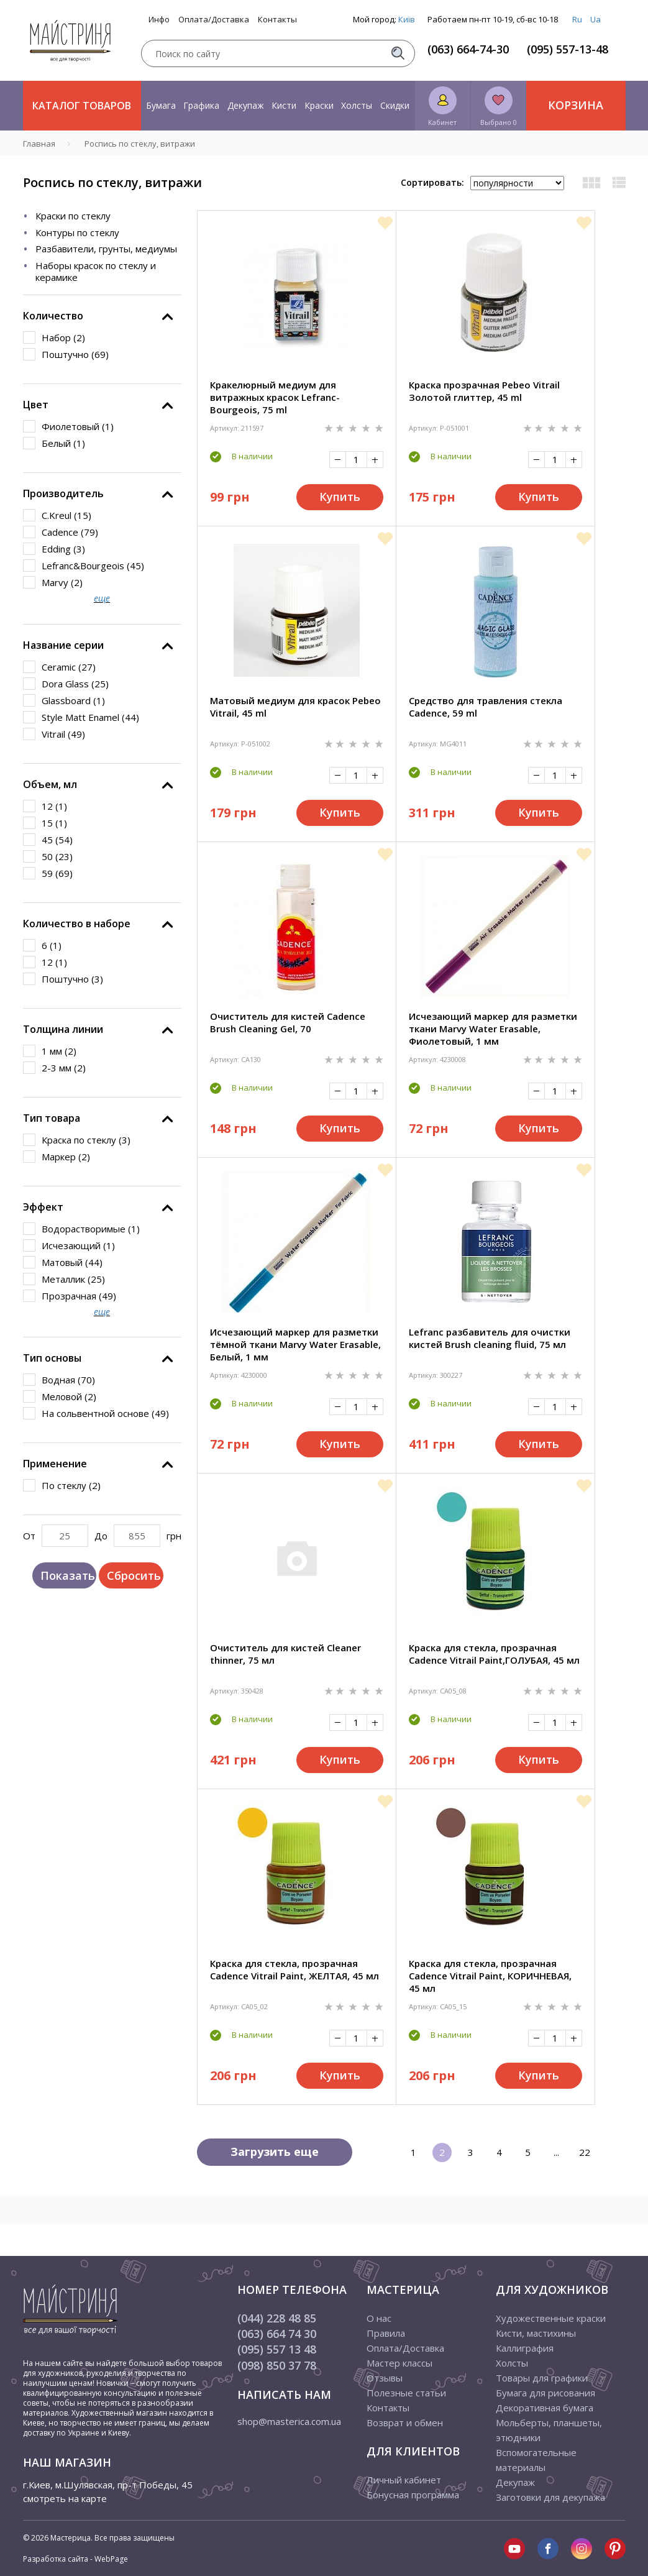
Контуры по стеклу (77, 232)
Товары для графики (542, 2378)
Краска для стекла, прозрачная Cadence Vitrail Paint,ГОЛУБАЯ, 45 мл (494, 1653)
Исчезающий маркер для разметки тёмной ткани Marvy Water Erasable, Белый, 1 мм (295, 1344)
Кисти (284, 105)
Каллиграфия (525, 2348)
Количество (53, 316)
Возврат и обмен (405, 2422)
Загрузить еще (274, 2151)
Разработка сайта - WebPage (75, 2559)
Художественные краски (551, 2318)
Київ (406, 19)
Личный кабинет (404, 2479)
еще (102, 598)
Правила (386, 2333)
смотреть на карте (65, 2498)
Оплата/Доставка (213, 20)
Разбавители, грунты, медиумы (106, 248)
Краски (319, 105)
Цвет (35, 404)
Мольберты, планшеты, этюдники (549, 2430)
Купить (339, 496)
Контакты (277, 20)
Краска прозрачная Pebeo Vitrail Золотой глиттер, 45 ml (484, 390)
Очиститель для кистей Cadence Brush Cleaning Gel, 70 (287, 1022)
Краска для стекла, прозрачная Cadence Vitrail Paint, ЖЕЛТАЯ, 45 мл (294, 1969)
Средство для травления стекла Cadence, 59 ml (485, 706)
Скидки (394, 105)
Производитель (63, 493)
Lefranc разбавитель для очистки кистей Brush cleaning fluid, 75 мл (489, 1338)
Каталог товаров (81, 105)
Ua (595, 19)
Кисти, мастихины (536, 2333)
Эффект (43, 1207)
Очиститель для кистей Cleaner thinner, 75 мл (285, 1653)
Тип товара (51, 1118)
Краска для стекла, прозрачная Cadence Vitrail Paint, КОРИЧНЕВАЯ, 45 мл (490, 1975)
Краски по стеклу (73, 215)
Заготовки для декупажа (550, 2497)
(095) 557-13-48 (567, 49)
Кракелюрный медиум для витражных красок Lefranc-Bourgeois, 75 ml (275, 397)
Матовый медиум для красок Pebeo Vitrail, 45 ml (295, 706)
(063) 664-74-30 (468, 49)
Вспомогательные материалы (536, 2459)
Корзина (575, 105)
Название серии (63, 645)
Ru (577, 19)
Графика (201, 105)
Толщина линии (63, 1029)
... (556, 2152)
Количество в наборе (76, 923)
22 (584, 2152)
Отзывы (385, 2378)
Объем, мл (50, 784)
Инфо (159, 20)
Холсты (356, 105)
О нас (379, 2318)
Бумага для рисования (545, 2392)
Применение (55, 1463)
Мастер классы (399, 2363)
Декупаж (245, 105)
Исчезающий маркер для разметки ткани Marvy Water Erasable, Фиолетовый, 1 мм (493, 1028)
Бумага (161, 105)
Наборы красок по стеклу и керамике (95, 271)
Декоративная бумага (544, 2407)
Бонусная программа (413, 2494)
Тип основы (52, 1358)
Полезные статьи (406, 2392)
